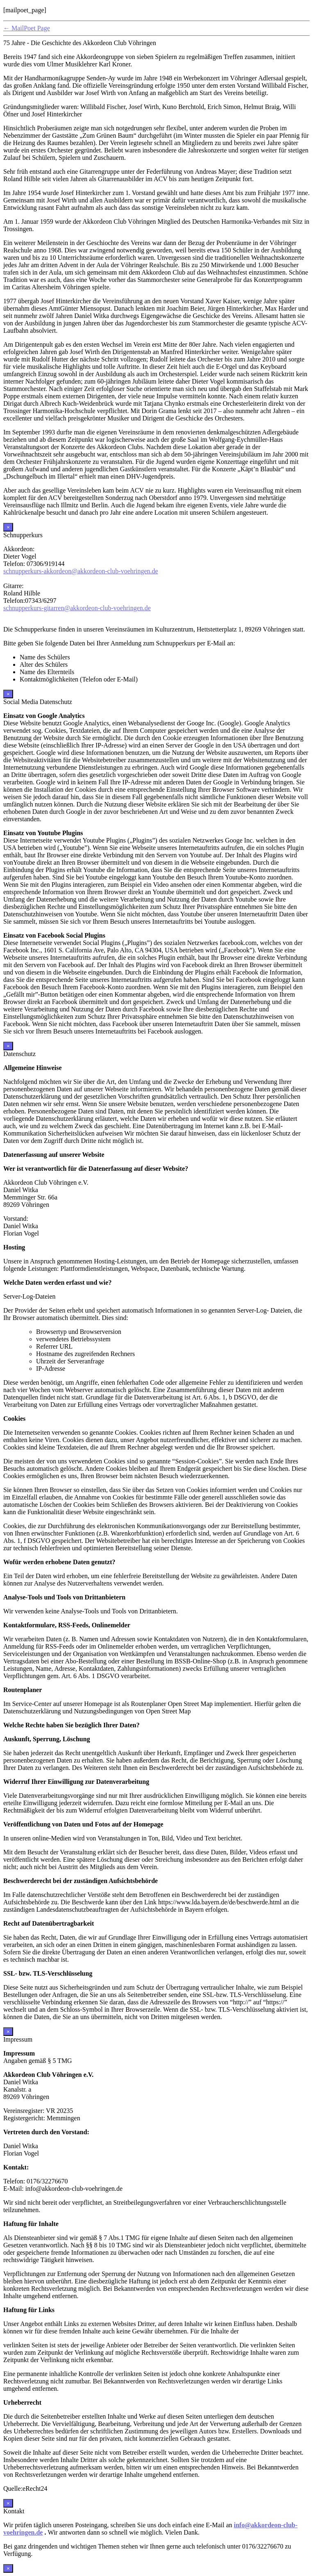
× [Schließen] (8, 527)
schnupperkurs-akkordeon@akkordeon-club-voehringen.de (80, 571)
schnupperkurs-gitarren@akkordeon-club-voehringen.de (77, 607)
